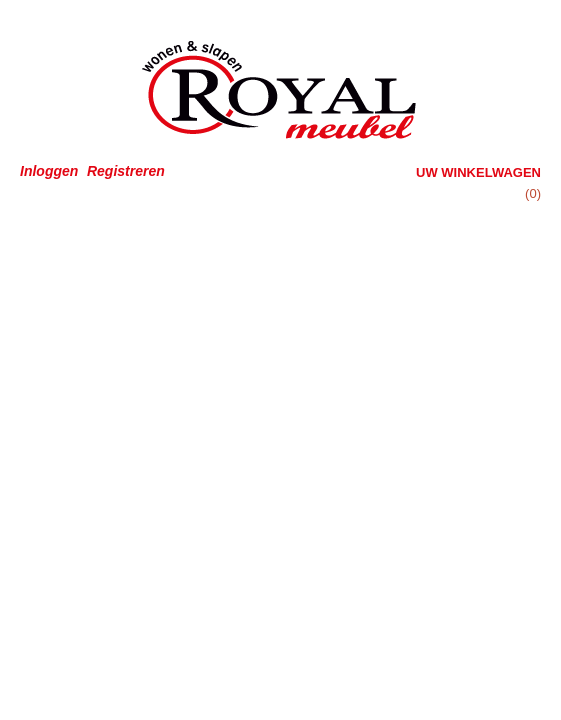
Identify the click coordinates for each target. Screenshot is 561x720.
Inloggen (49, 171)
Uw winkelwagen (478, 172)
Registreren (126, 171)
